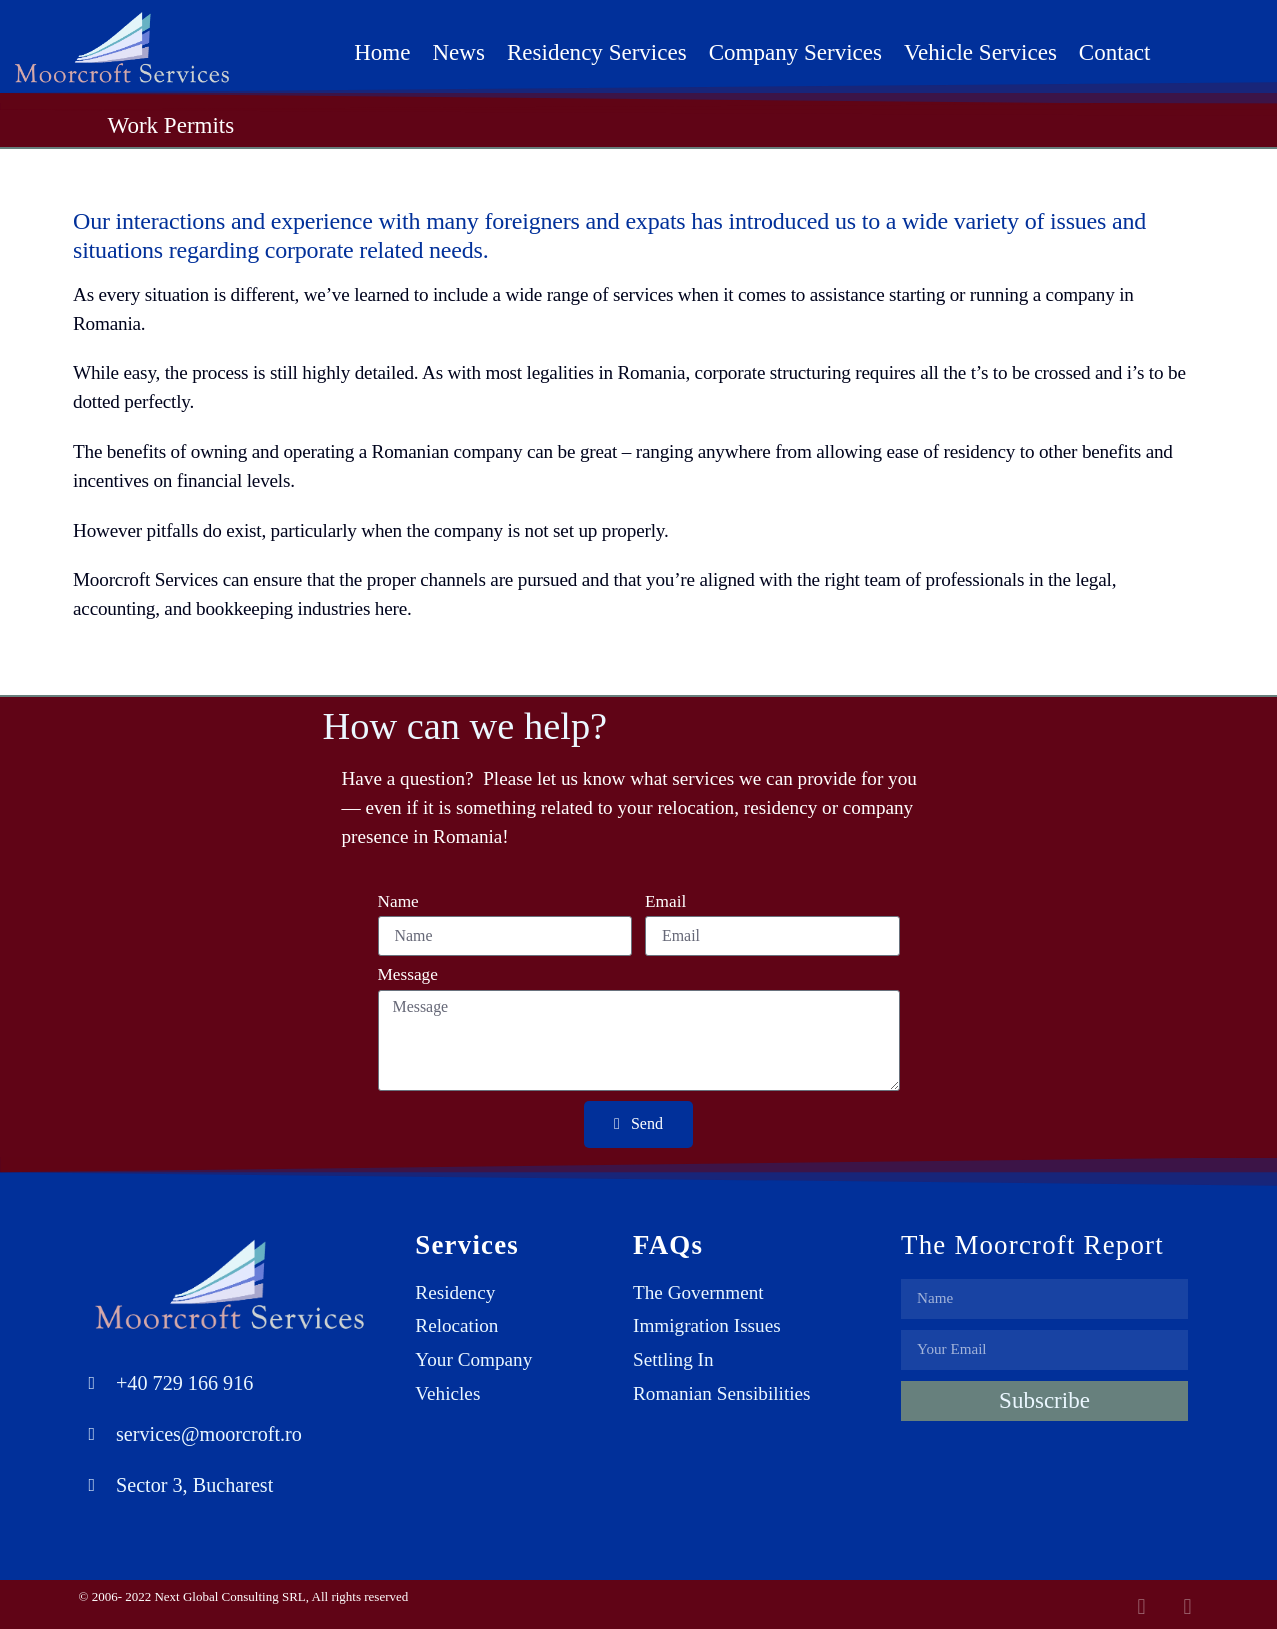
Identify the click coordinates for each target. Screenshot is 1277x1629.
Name (398, 902)
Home (382, 52)
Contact (1115, 52)
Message (408, 975)
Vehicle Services (980, 52)
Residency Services (597, 52)
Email (665, 902)
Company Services (795, 52)
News (458, 52)
